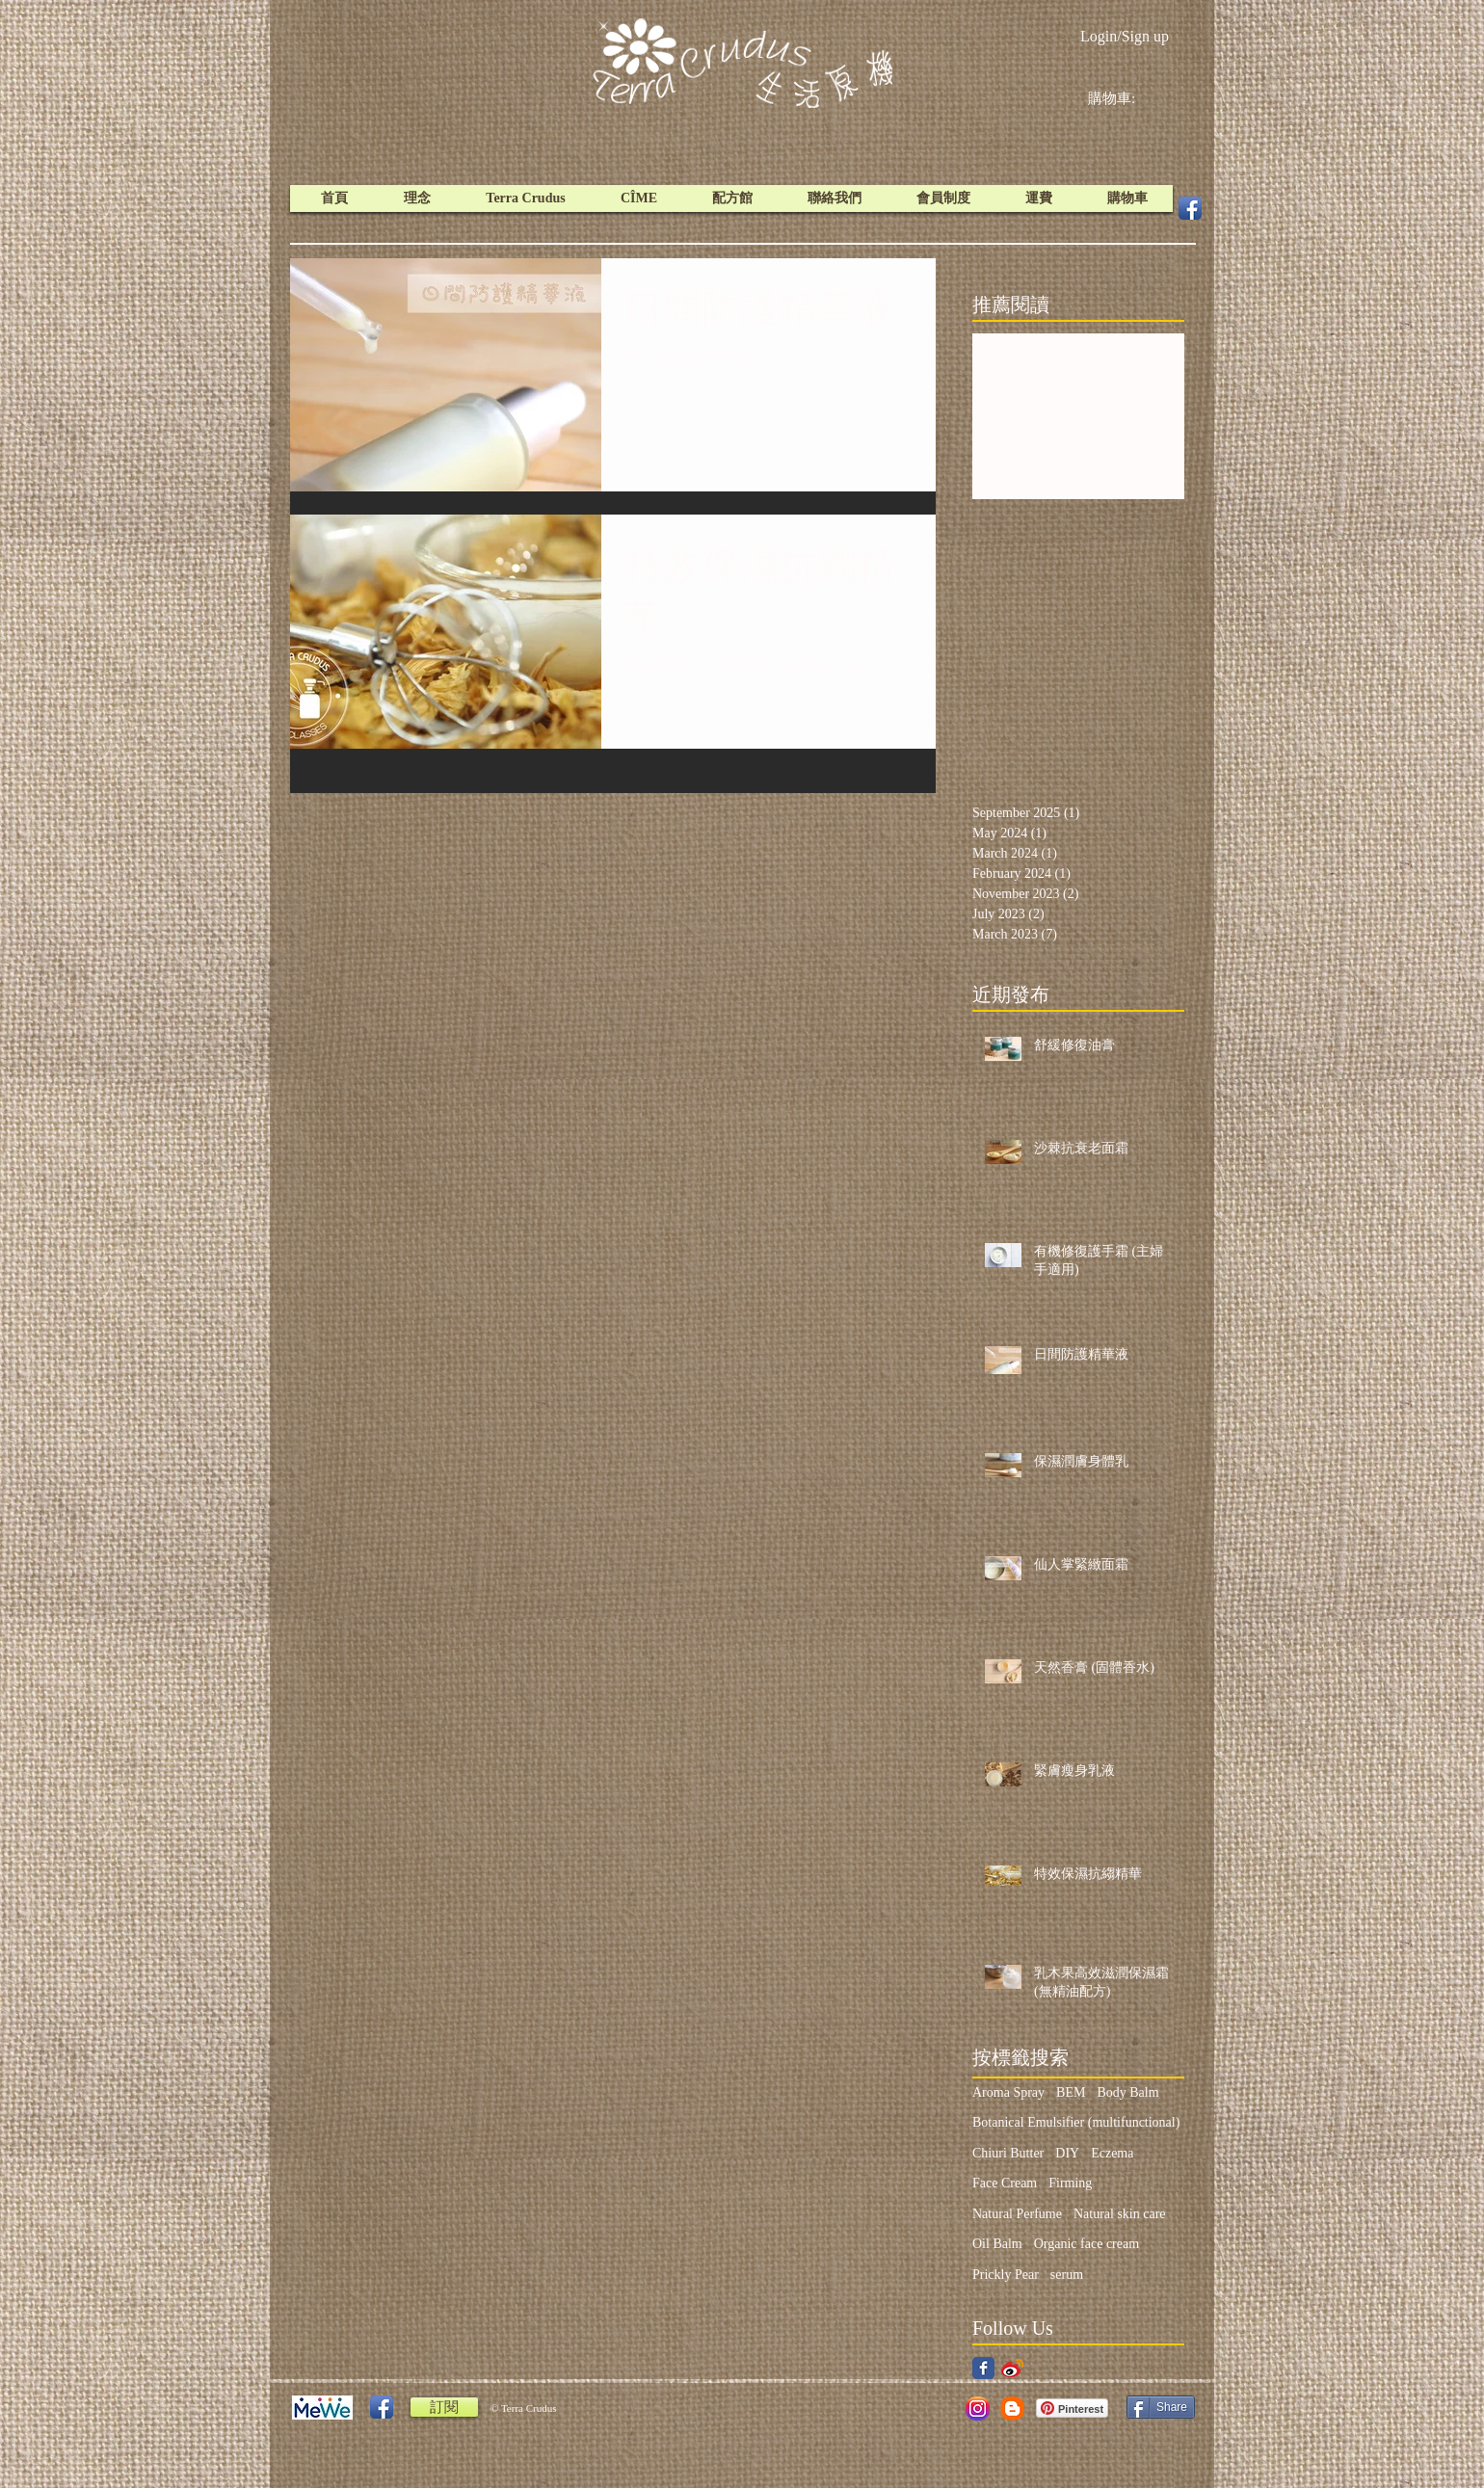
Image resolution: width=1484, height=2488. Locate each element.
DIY (1067, 2153)
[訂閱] (444, 2407)
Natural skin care (1119, 2214)
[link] (1126, 98)
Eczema (1112, 2153)
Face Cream (1004, 2183)
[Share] (1160, 2407)
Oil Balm (997, 2244)
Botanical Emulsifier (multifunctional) (1075, 2122)
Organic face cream (1086, 2244)
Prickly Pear (1005, 2274)
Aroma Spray (1008, 2092)
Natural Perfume (1017, 2214)
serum (1066, 2274)
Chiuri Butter (1008, 2153)
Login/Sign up (1124, 36)
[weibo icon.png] (1012, 2368)
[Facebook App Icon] (1190, 208)
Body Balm (1127, 2092)
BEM (1070, 2092)
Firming (1070, 2183)
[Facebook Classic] (983, 2368)
